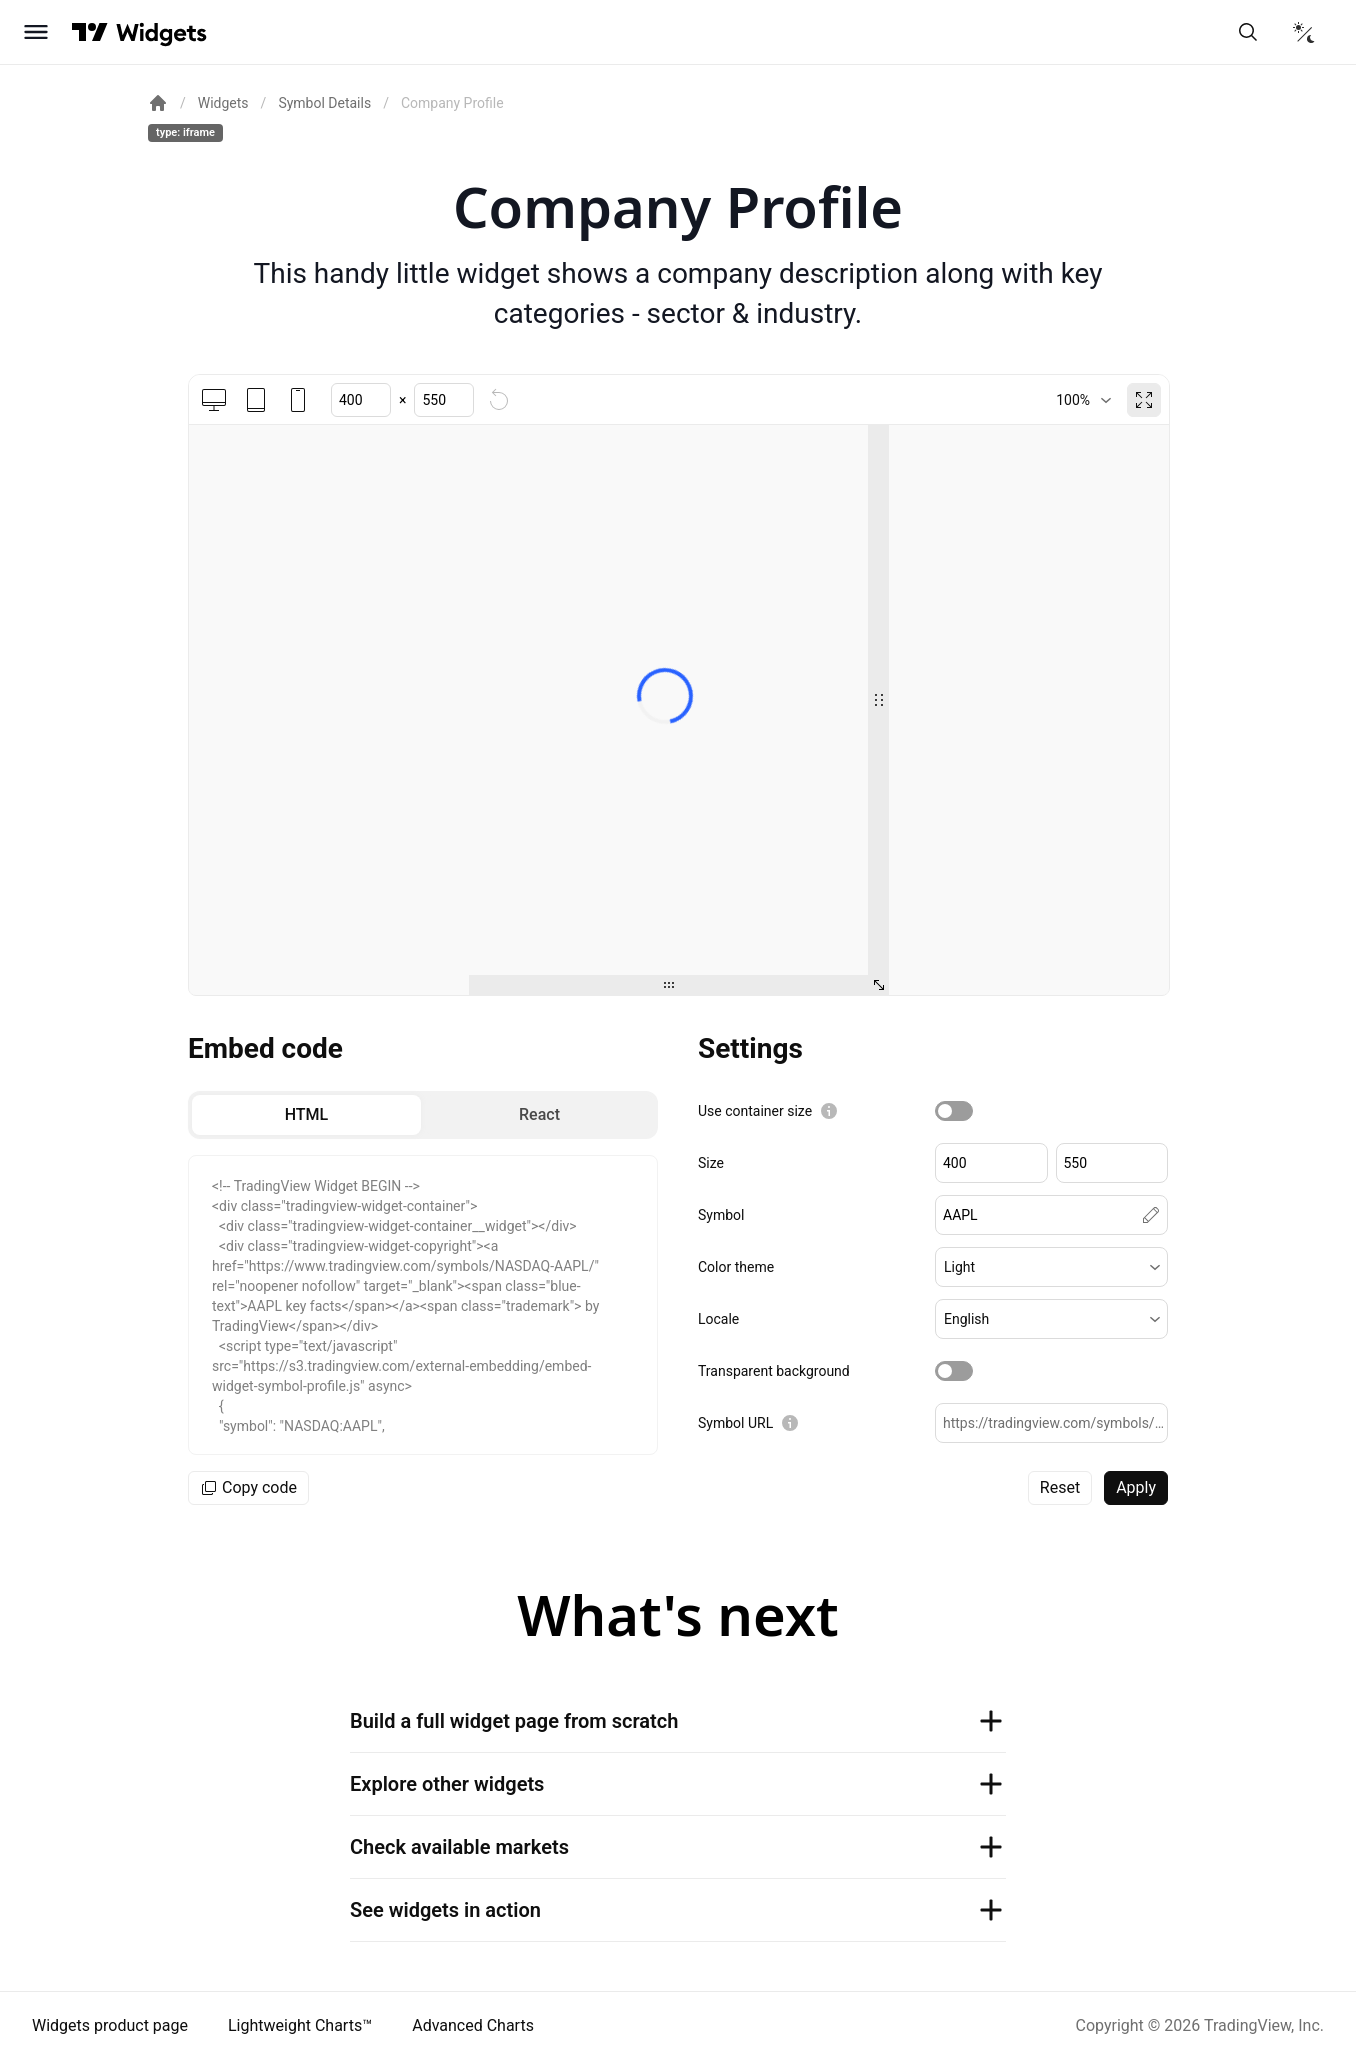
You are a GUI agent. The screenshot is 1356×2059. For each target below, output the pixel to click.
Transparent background (774, 1371)
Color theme (736, 1267)
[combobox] (1083, 400)
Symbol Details (324, 103)
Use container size (755, 1111)
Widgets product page (110, 2025)
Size (711, 1163)
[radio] (306, 1115)
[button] (1051, 1267)
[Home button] (161, 32)
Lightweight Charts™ (300, 2025)
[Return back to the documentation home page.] (158, 103)
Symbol (721, 1215)
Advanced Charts (473, 2025)
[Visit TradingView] (90, 32)
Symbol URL (735, 1423)
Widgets (223, 103)
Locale (718, 1319)
